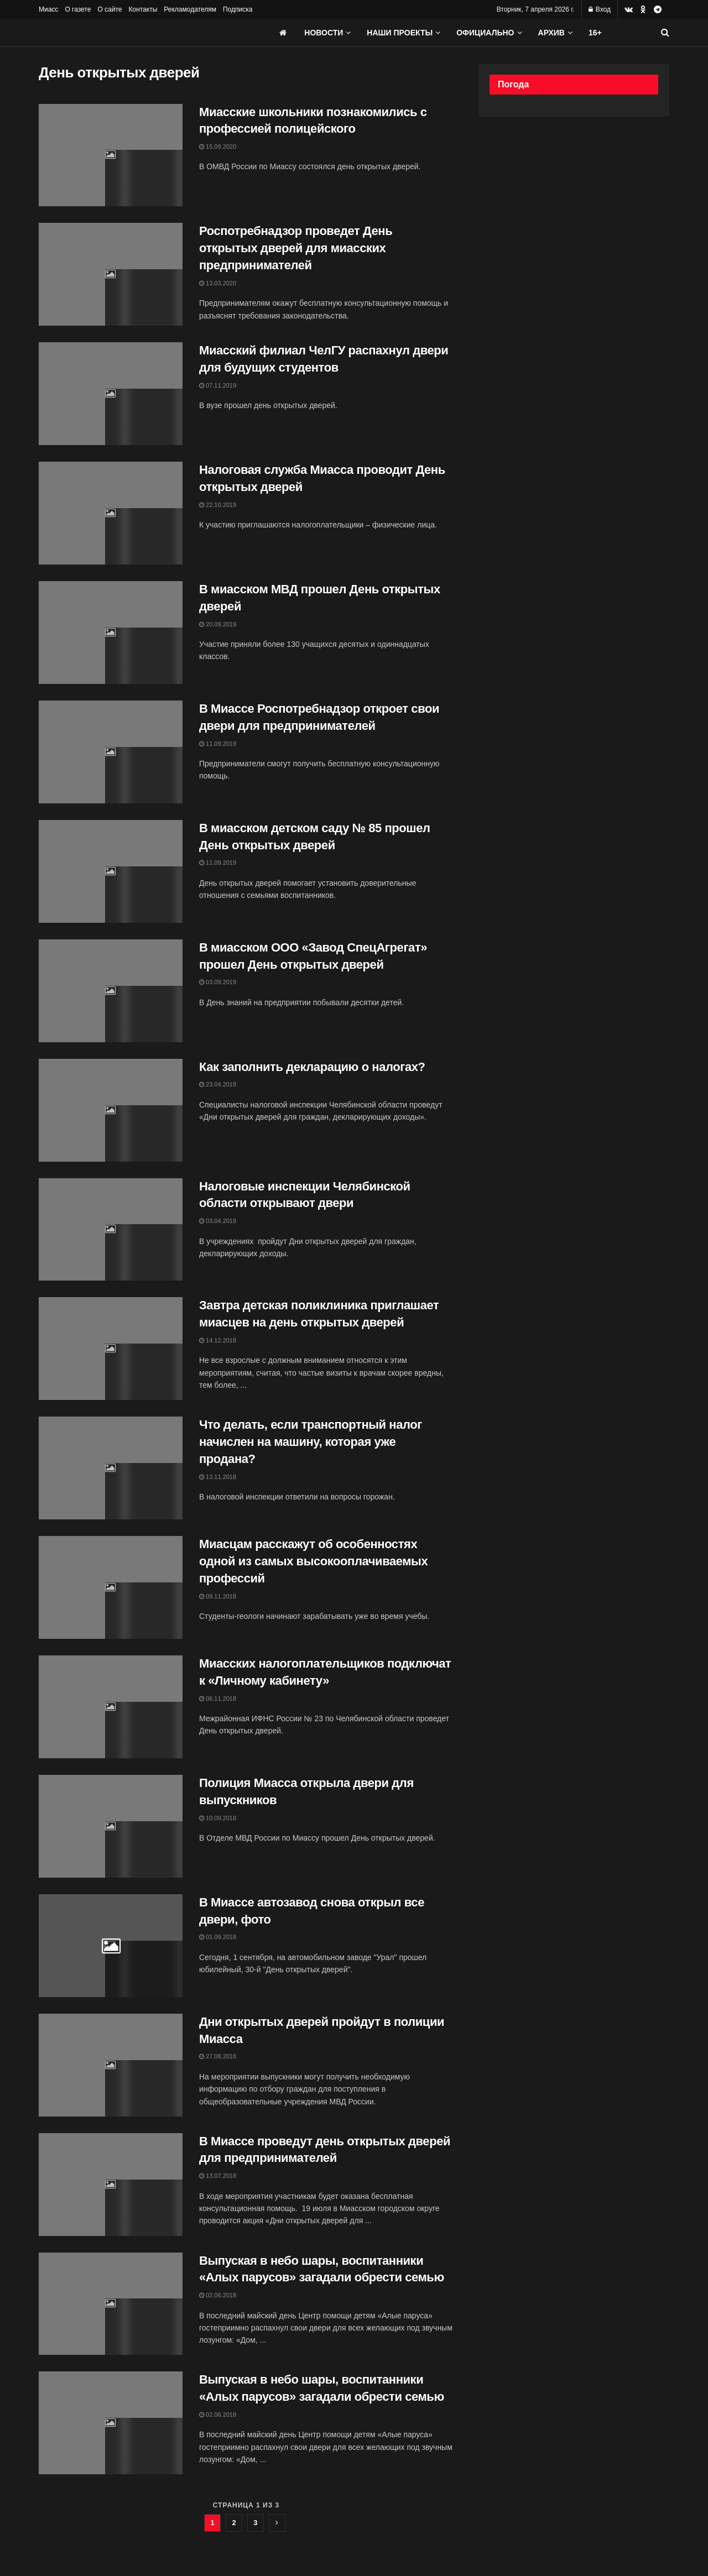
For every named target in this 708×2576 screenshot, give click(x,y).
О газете (78, 9)
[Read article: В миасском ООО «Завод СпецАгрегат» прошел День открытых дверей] (111, 990)
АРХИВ (551, 32)
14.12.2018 (217, 1340)
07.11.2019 (217, 385)
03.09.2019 (217, 982)
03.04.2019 (217, 1221)
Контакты (142, 9)
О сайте (109, 9)
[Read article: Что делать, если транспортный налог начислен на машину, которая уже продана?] (111, 1468)
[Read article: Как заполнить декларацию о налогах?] (111, 1110)
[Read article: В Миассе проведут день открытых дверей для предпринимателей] (111, 2184)
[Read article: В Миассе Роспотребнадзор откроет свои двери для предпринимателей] (111, 752)
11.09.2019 (217, 743)
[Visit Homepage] (122, 32)
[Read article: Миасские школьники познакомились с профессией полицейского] (111, 155)
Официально (485, 32)
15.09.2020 (217, 146)
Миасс (48, 9)
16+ (595, 32)
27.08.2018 (217, 2056)
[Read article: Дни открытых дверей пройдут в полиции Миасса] (111, 2065)
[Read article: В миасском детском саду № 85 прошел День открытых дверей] (111, 871)
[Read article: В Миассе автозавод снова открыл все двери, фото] (111, 1945)
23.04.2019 (217, 1084)
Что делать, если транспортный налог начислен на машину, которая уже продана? (310, 1442)
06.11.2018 (217, 1698)
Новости (323, 32)
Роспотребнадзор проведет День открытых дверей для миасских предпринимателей (295, 248)
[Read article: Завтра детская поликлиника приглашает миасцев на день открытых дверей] (111, 1348)
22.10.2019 (217, 504)
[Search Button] (665, 32)
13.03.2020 (217, 283)
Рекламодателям (190, 9)
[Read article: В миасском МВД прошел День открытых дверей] (111, 632)
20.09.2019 (217, 624)
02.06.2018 (217, 2295)
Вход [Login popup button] (600, 9)
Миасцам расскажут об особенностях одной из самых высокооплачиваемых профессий (313, 1561)
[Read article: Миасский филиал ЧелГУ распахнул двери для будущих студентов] (111, 393)
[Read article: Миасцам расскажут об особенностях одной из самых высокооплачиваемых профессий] (111, 1587)
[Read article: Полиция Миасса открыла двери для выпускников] (111, 1826)
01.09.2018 (217, 1937)
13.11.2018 (217, 1477)
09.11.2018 (217, 1596)
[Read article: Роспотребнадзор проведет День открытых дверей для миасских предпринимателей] (111, 274)
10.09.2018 (217, 1818)
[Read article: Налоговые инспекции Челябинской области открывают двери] (111, 1229)
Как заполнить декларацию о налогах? (312, 1067)
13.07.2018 (217, 2175)
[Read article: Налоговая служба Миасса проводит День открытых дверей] (111, 513)
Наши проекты (400, 32)
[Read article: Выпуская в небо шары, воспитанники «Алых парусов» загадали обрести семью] (111, 2304)
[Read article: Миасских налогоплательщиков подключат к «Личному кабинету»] (111, 1706)
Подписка (237, 9)
